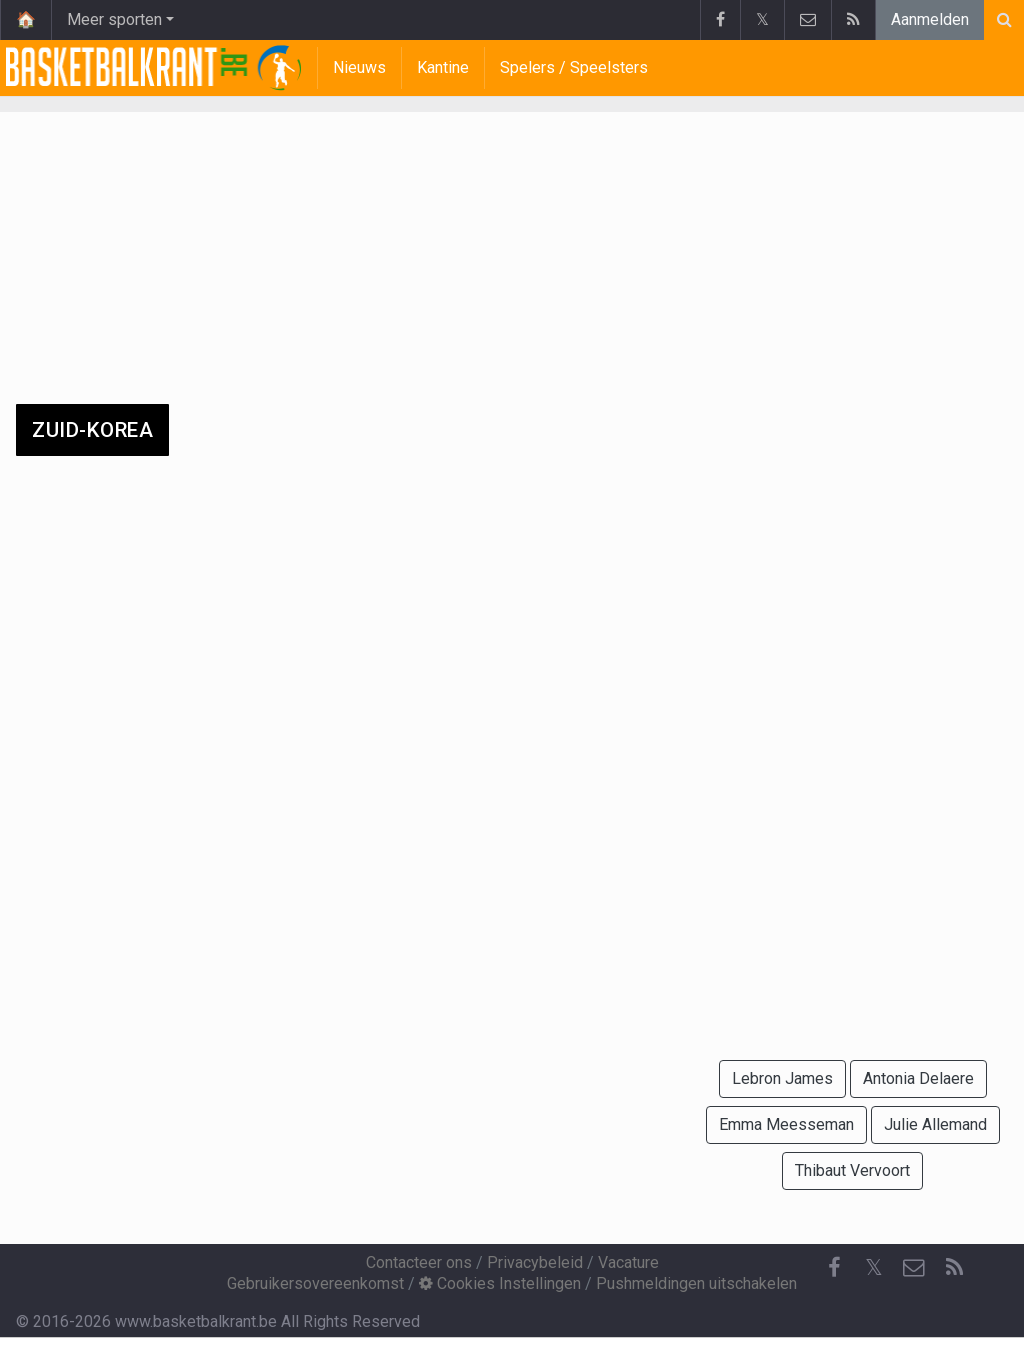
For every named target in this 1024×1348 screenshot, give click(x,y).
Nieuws (359, 67)
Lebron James (782, 1078)
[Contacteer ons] (914, 1268)
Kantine (443, 67)
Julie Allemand (935, 1124)
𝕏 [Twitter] (874, 1267)
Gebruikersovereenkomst (315, 1283)
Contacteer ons (419, 1262)
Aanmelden (930, 19)
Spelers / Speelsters (574, 67)
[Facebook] (834, 1268)
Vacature (628, 1262)
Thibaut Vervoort (852, 1170)
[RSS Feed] (954, 1268)
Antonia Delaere (918, 1078)
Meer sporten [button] (114, 19)
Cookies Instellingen (500, 1283)
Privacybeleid (535, 1262)
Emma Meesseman (786, 1124)
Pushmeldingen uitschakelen (696, 1283)
